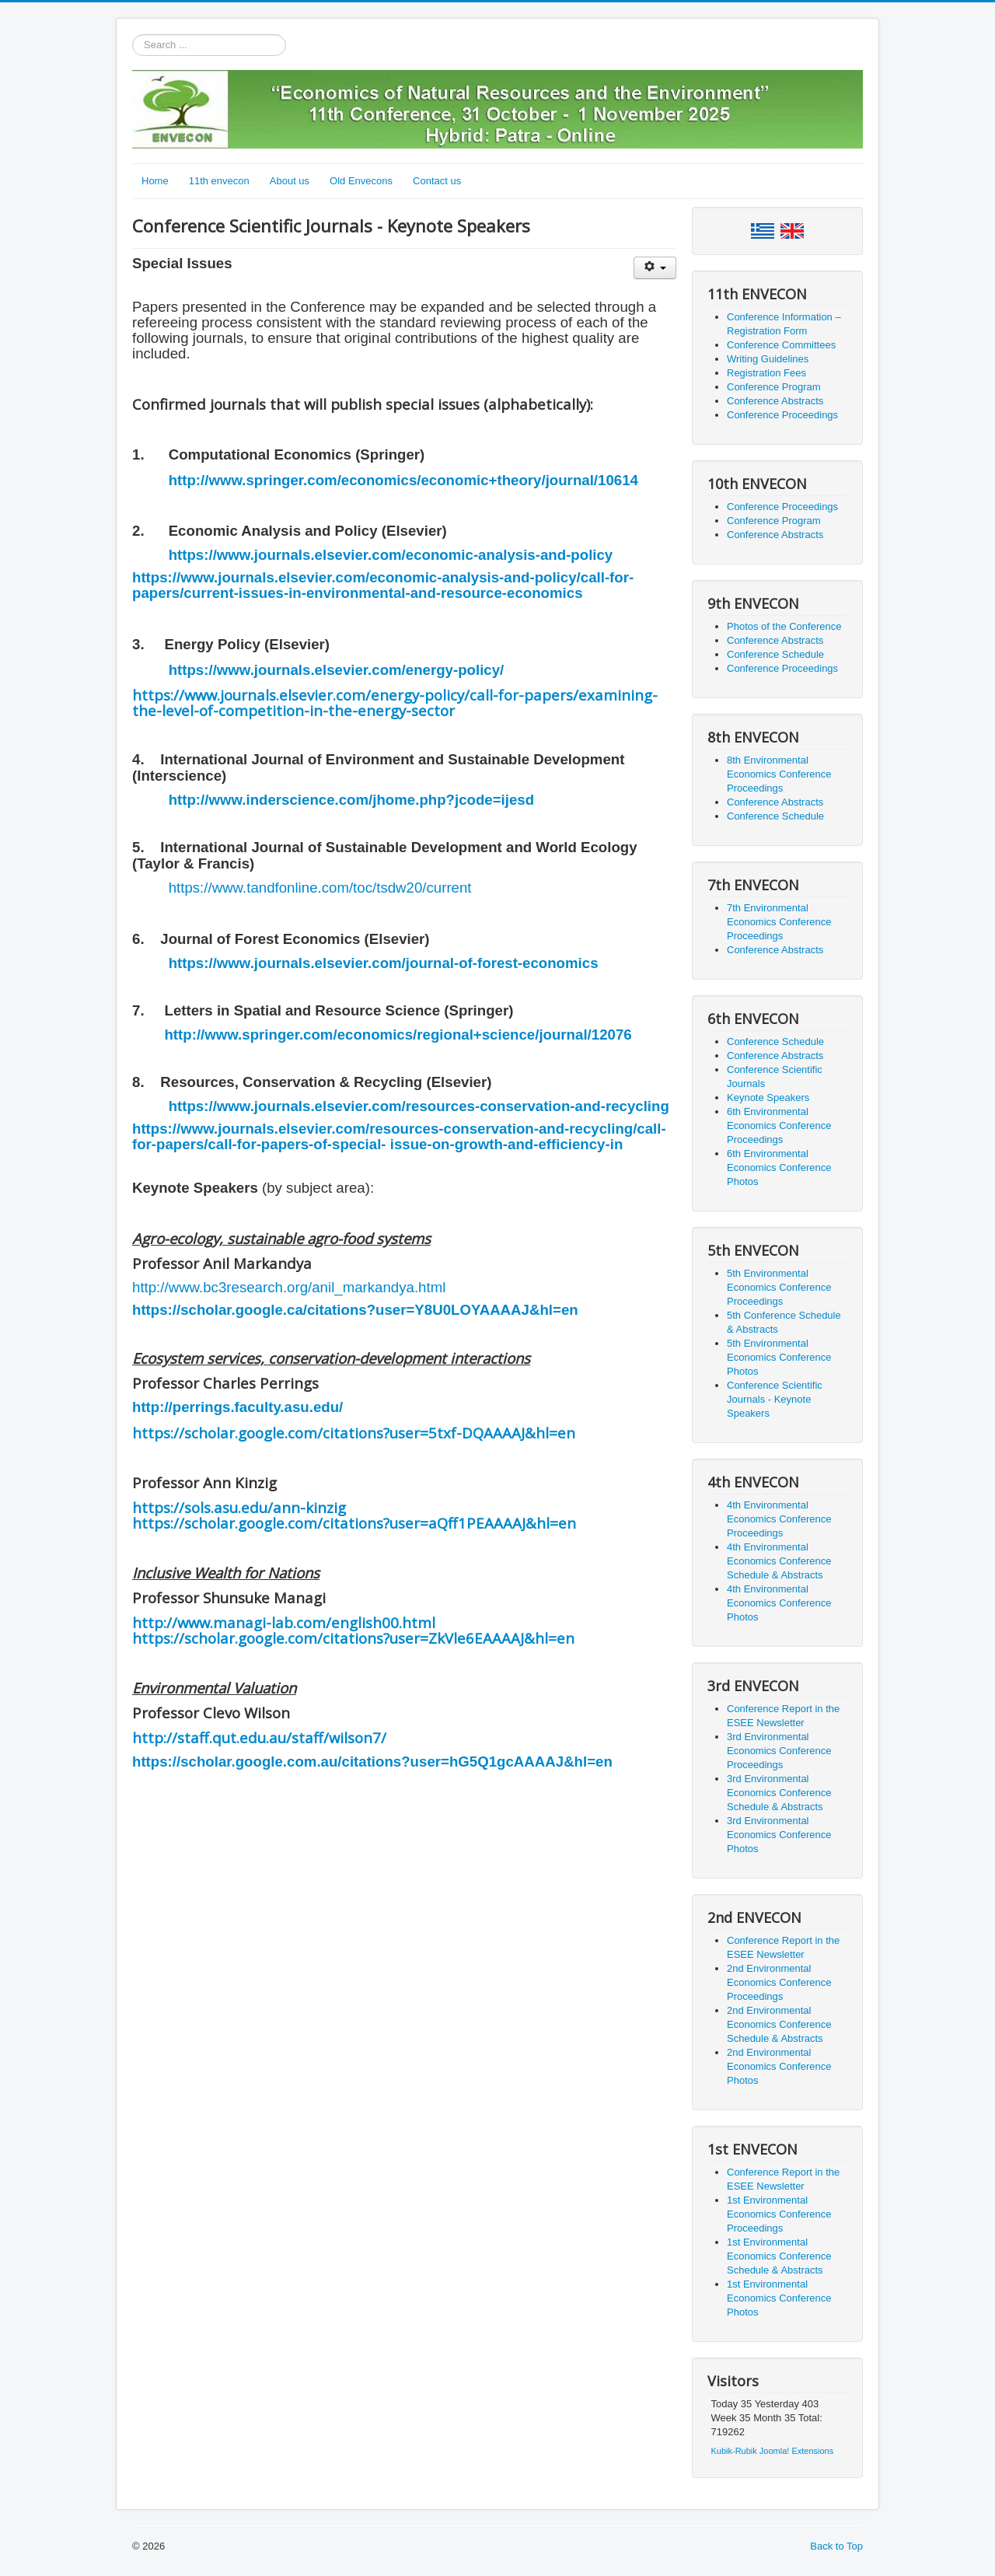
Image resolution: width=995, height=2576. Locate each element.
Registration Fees (766, 373)
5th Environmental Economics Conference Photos (779, 1357)
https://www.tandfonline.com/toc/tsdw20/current (320, 887)
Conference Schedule (775, 654)
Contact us (437, 181)
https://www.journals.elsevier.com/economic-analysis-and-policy (391, 555)
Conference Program (774, 387)
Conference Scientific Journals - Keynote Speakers (774, 1399)
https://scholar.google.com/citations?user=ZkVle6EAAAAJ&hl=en (353, 1638)
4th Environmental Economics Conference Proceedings (779, 1519)
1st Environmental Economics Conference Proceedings (779, 2214)
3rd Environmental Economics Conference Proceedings (779, 1750)
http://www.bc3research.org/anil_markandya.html (288, 1287)
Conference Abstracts (775, 401)
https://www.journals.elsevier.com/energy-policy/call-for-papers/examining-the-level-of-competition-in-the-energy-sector (395, 702)
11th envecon (219, 181)
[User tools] (655, 268)
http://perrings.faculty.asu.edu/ (237, 1407)
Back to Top (836, 2546)
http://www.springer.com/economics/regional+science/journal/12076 (397, 1034)
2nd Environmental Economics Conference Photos (779, 2066)
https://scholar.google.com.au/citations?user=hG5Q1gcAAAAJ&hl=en (372, 1761)
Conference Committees (781, 345)
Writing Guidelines (767, 359)
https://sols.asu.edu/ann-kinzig (239, 1507)
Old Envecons (361, 181)
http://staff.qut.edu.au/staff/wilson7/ (259, 1737)
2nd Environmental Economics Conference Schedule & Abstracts (779, 2024)
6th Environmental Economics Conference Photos (779, 1167)
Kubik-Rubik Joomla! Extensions (772, 2450)
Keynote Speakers (768, 1097)
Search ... (132, 34)
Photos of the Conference (784, 626)
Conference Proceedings (782, 415)
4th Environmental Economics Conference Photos (779, 1603)
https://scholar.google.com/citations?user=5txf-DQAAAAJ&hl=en (353, 1432)
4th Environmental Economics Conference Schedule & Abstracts (779, 1561)
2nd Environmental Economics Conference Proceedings (779, 1982)
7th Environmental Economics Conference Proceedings (779, 922)
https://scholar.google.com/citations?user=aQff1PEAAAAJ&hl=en (354, 1523)
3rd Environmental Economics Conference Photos (779, 1834)
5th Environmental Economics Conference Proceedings (779, 1287)
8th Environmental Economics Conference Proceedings (779, 774)
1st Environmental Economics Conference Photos (779, 2298)
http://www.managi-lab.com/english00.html (283, 1622)
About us (289, 181)
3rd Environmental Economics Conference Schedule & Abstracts (779, 1792)
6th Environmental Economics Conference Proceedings (779, 1125)
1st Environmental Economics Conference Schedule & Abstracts (779, 2256)
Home (155, 181)
